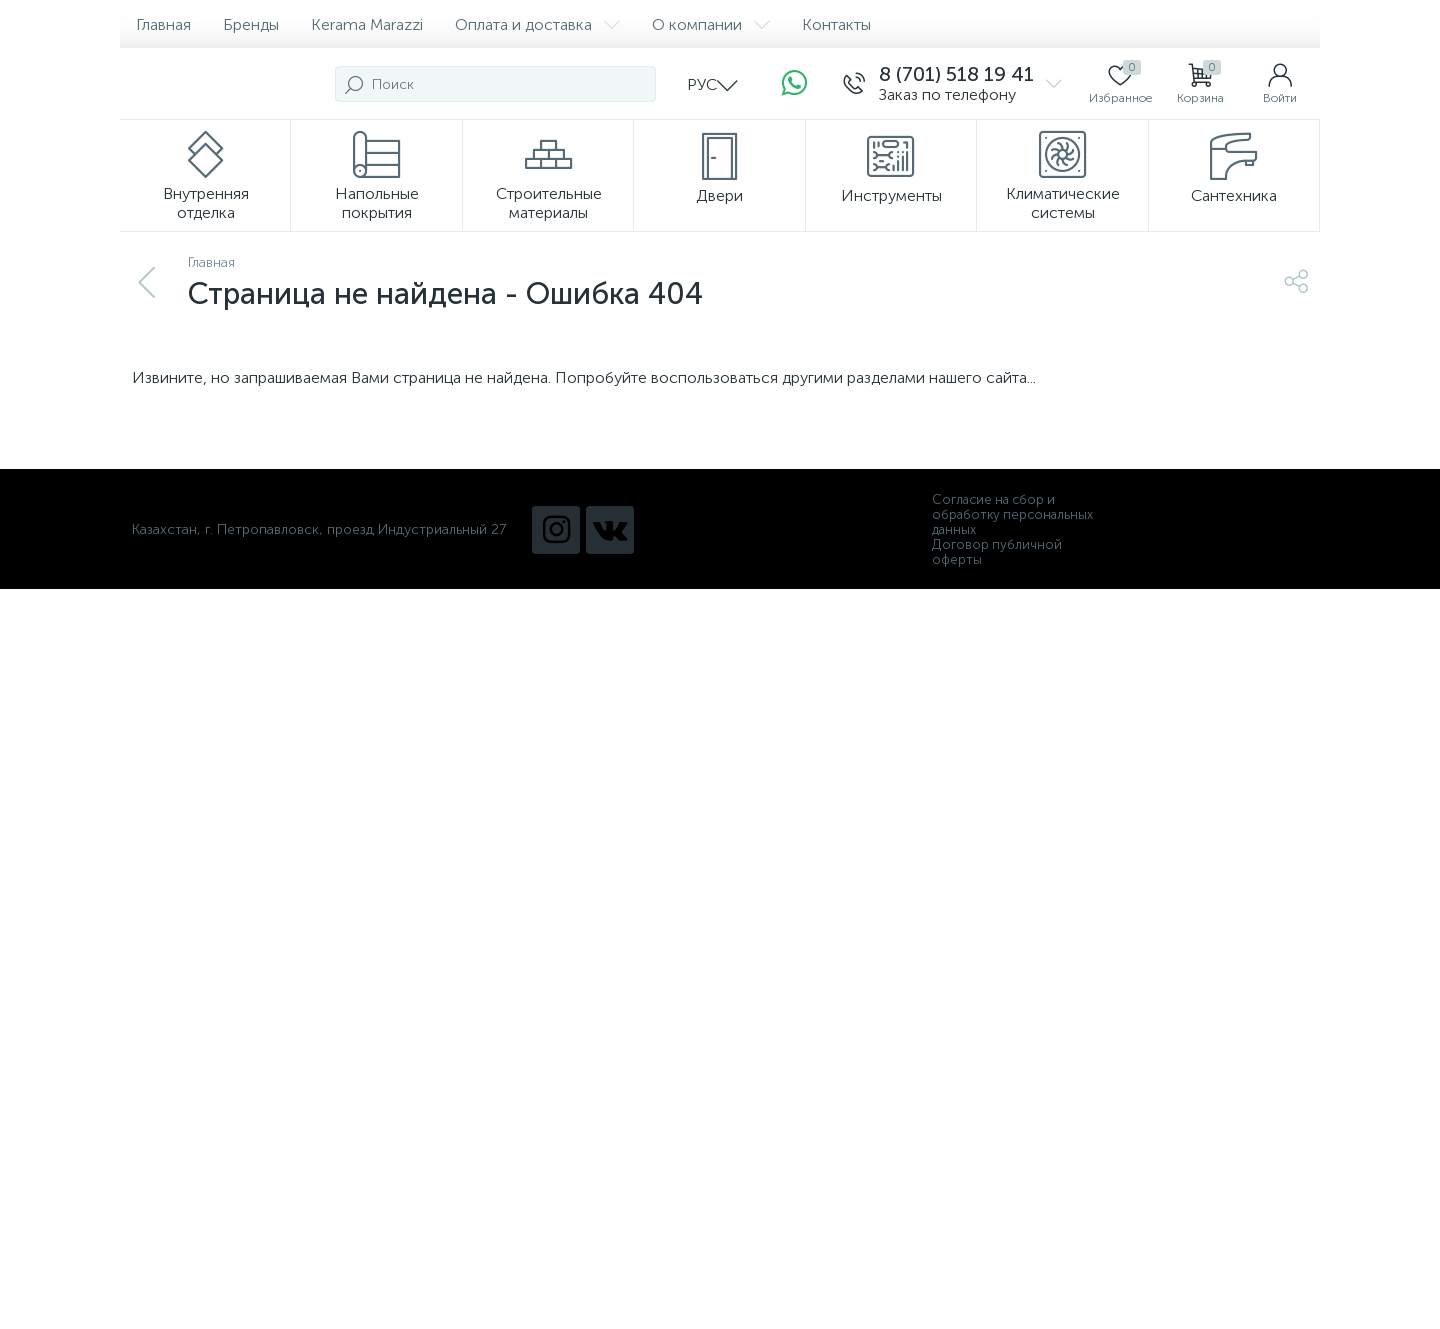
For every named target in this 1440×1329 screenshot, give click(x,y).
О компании (711, 24)
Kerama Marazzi (367, 24)
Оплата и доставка (537, 24)
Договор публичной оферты (997, 552)
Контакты (836, 24)
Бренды (251, 24)
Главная (163, 24)
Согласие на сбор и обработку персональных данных (1012, 514)
